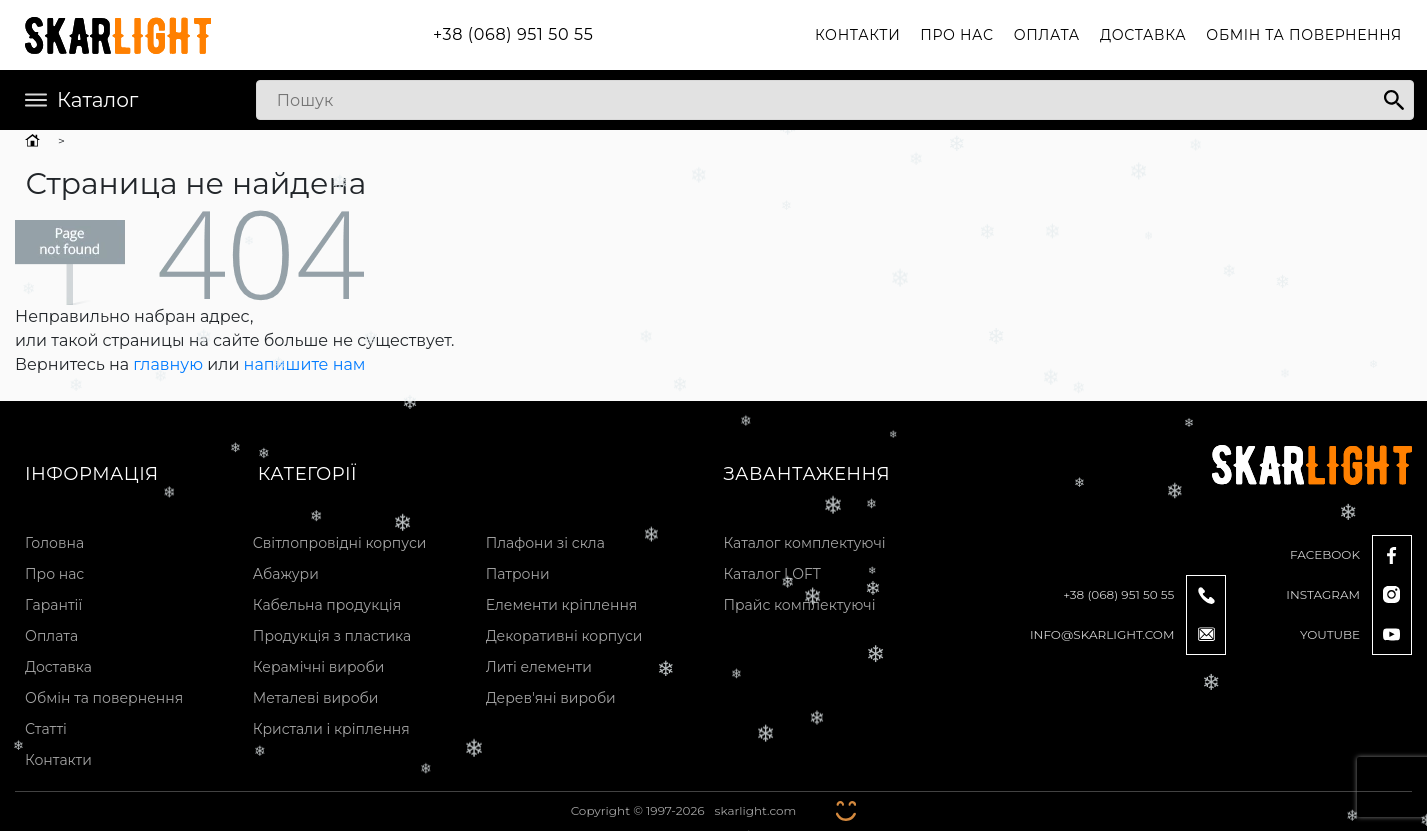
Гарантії (53, 605)
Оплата (1047, 35)
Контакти (857, 35)
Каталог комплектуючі (804, 543)
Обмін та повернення (1304, 35)
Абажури (286, 574)
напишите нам (305, 364)
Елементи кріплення (562, 605)
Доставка (1143, 35)
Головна (54, 543)
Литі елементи (539, 667)
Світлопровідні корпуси (340, 543)
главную (168, 364)
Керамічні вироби (319, 667)
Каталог (81, 100)
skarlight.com (756, 810)
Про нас (956, 35)
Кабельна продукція (327, 605)
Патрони (518, 574)
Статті (46, 729)
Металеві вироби (316, 698)
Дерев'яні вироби (551, 698)
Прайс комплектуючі (799, 605)
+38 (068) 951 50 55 (513, 34)
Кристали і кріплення (331, 729)
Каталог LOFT (771, 574)
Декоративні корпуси (564, 636)
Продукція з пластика (332, 636)
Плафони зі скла (545, 543)
